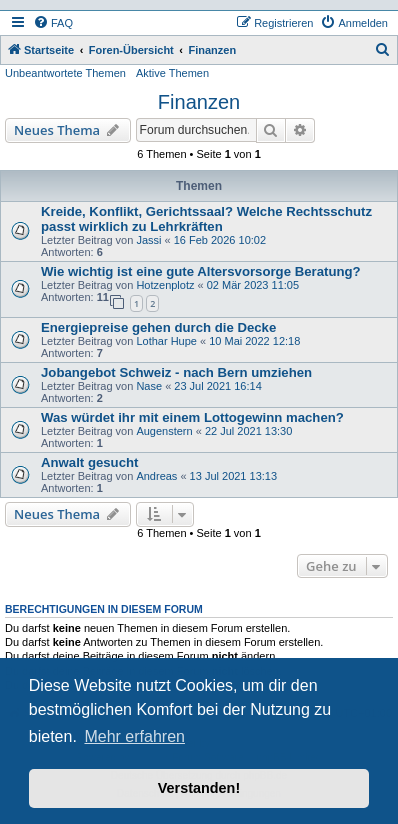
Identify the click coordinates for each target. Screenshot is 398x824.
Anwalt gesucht (89, 462)
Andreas (156, 476)
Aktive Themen (172, 73)
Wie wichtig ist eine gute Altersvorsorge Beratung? (201, 271)
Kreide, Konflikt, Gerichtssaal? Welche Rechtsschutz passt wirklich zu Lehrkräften (206, 219)
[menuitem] (53, 23)
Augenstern (164, 431)
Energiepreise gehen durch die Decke (158, 327)
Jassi (148, 240)
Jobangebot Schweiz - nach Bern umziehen (176, 372)
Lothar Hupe (166, 341)
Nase (149, 386)
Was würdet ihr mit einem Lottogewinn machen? (192, 417)
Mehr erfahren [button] (134, 736)
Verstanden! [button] (199, 788)
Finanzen (199, 102)
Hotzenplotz (165, 285)
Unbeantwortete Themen (65, 73)
